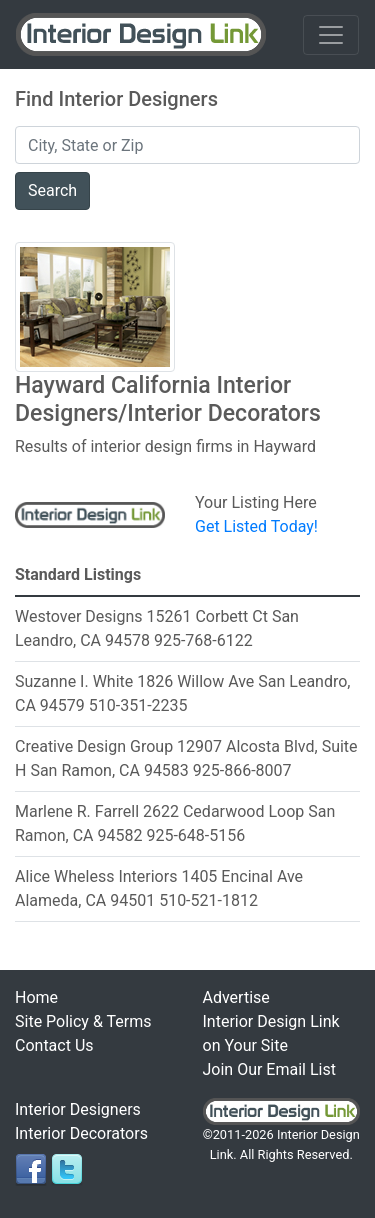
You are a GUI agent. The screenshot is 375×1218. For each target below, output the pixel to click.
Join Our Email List (269, 1069)
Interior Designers (78, 1109)
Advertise (236, 997)
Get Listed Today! (256, 526)
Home (36, 997)
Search (52, 190)
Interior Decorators (81, 1133)
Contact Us (54, 1045)
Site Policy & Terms (83, 1021)
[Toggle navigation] (331, 35)
